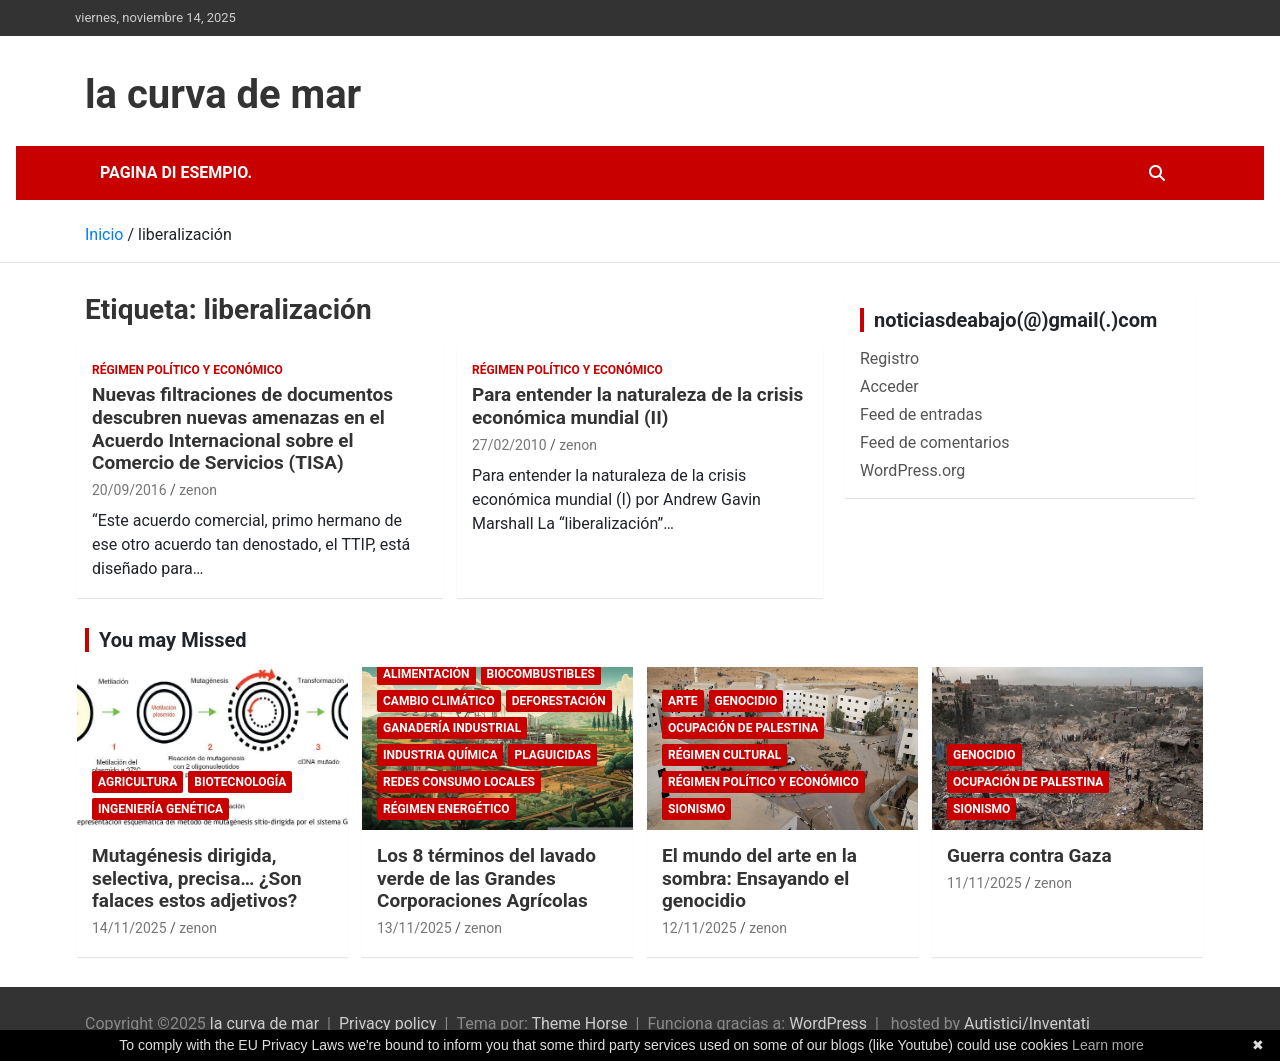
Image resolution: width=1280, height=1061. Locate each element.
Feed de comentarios (935, 442)
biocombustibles (541, 674)
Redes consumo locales (459, 782)
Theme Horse (579, 1023)
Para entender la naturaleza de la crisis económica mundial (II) (637, 406)
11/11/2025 (984, 883)
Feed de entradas (921, 414)
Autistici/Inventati (1027, 1023)
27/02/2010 (509, 445)
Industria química (440, 755)
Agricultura (137, 782)
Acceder (889, 386)
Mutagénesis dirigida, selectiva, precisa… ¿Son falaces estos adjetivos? (197, 878)
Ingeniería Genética (160, 809)
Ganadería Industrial (452, 728)
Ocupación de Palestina (743, 728)
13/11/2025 (414, 928)
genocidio (746, 701)
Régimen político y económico (187, 370)
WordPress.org (912, 470)
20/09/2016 (129, 490)
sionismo (696, 809)
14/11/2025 (129, 928)
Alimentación (426, 674)
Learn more (1108, 1045)
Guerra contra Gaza (1029, 855)
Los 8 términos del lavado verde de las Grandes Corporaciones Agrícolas (486, 878)
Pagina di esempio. (176, 172)
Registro (889, 358)
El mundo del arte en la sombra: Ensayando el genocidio (759, 878)
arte (683, 701)
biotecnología (240, 782)
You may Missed (173, 640)
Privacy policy (388, 1023)
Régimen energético (446, 809)
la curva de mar (223, 94)
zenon (198, 490)
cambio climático (439, 701)
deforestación (559, 701)
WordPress (828, 1023)
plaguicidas (552, 755)
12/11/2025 (699, 928)
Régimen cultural (724, 755)
